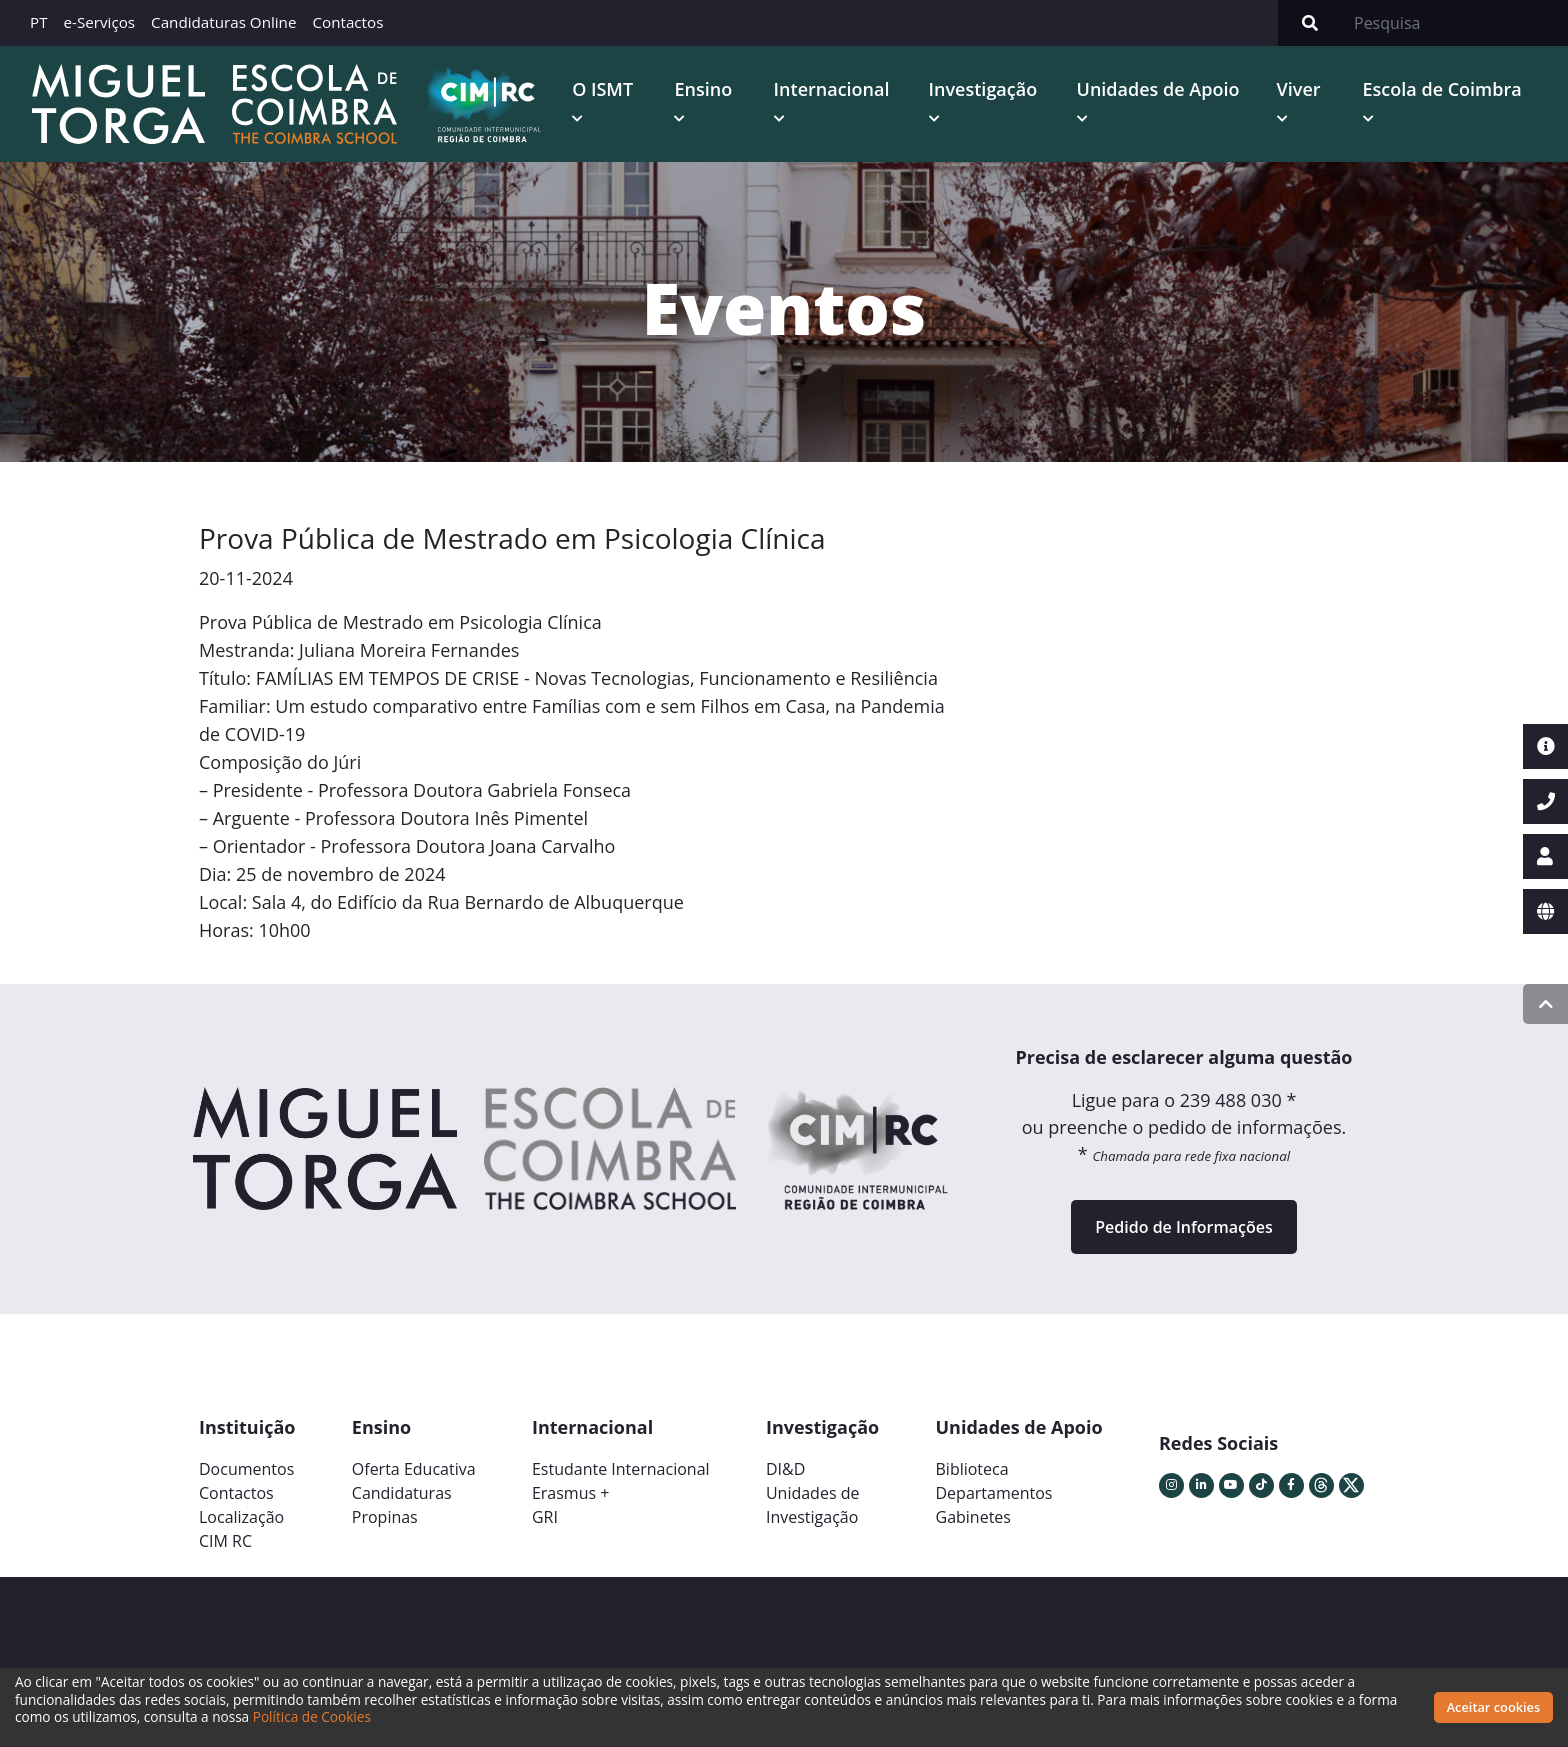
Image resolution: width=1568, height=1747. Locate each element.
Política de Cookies (312, 1716)
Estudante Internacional (621, 1469)
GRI (545, 1517)
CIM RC (225, 1541)
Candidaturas (402, 1493)
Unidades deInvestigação (813, 1505)
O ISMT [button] (602, 89)
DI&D (785, 1469)
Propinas (385, 1517)
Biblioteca (972, 1469)
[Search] (1455, 23)
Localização (241, 1517)
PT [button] (39, 22)
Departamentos (994, 1493)
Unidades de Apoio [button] (1158, 89)
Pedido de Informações (1183, 1227)
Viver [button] (1299, 89)
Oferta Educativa (414, 1469)
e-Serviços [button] (100, 22)
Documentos (246, 1469)
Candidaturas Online (223, 22)
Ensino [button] (703, 89)
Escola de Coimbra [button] (1442, 89)
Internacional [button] (832, 89)
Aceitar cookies (1494, 1707)
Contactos (347, 22)
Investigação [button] (983, 89)
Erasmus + (571, 1493)
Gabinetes (973, 1517)
